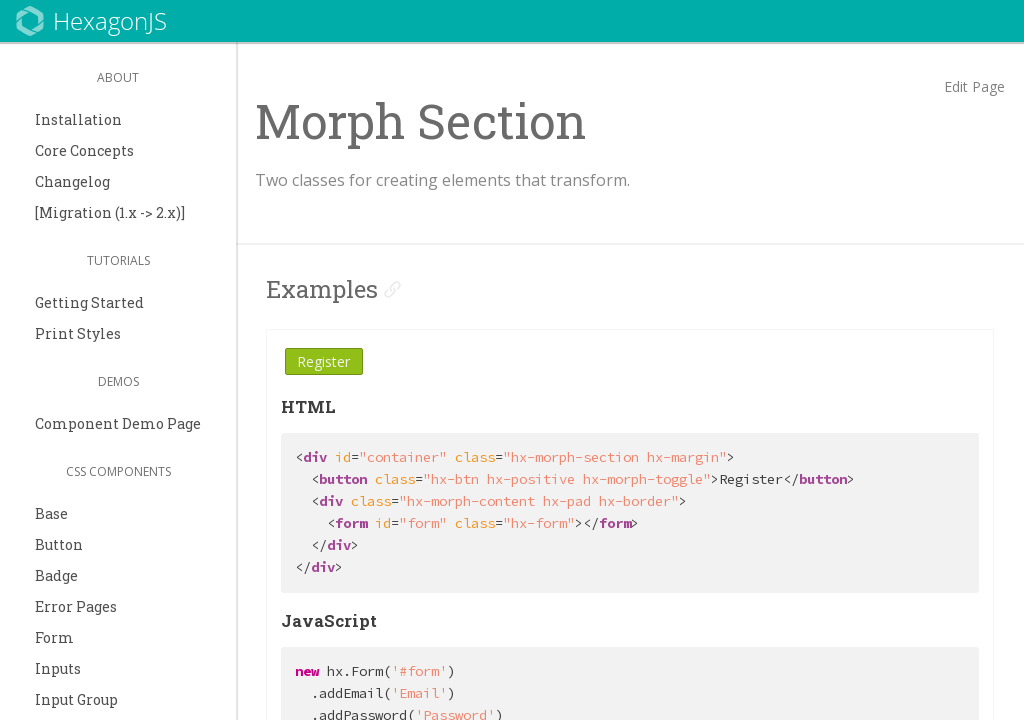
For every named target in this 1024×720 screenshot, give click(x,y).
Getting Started (89, 302)
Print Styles (78, 333)
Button (59, 544)
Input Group (76, 699)
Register (323, 361)
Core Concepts (84, 150)
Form (54, 637)
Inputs (58, 668)
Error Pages (76, 606)
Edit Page (974, 86)
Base (51, 513)
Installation (78, 119)
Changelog (72, 181)
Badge (56, 575)
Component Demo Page (118, 423)
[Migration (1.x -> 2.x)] (110, 212)
